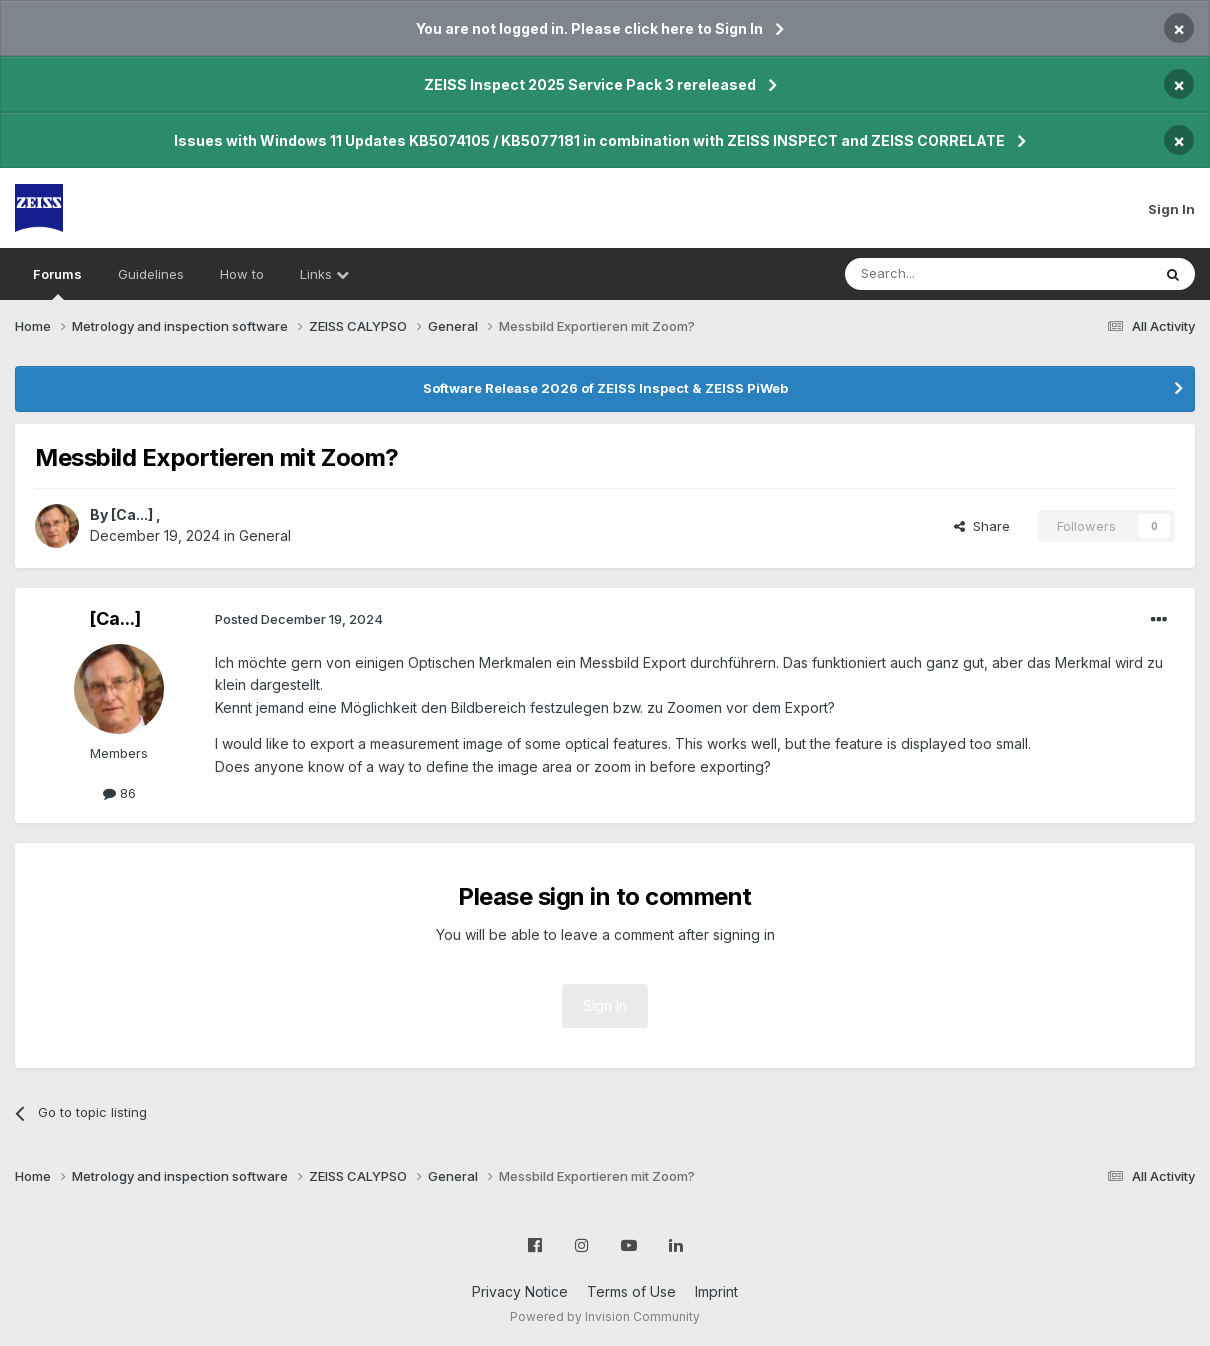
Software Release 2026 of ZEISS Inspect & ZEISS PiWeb (605, 388)
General (265, 535)
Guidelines (151, 274)
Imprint (716, 1291)
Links (324, 274)
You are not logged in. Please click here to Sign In (589, 28)
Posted (299, 619)
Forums (57, 283)
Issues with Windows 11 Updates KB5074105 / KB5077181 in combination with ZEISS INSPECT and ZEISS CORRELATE (589, 140)
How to (242, 274)
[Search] (947, 274)
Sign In (1171, 209)
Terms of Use (631, 1291)
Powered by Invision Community (605, 1316)
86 (119, 793)
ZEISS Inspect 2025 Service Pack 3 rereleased (590, 84)
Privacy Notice (520, 1291)
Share (982, 526)
